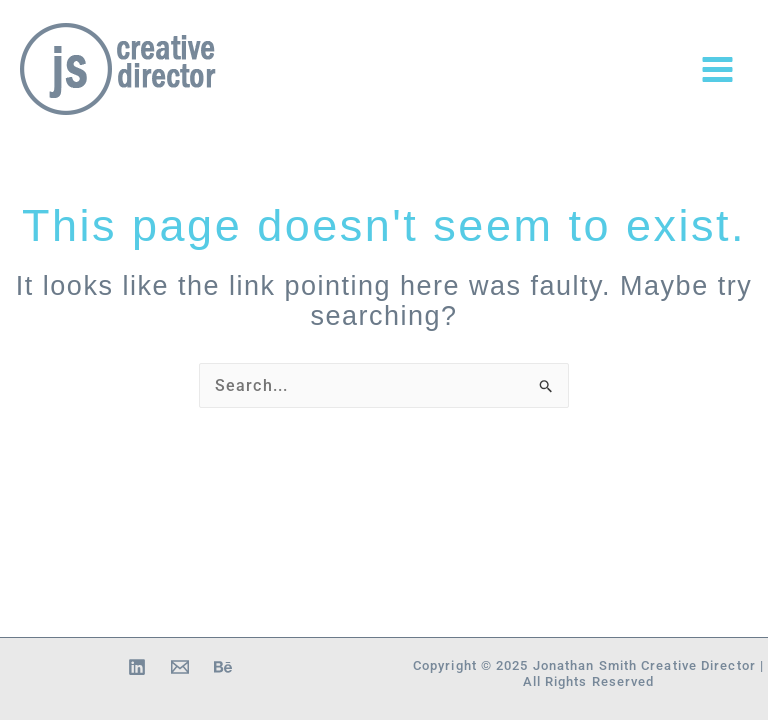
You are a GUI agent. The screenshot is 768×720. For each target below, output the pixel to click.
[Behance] (223, 667)
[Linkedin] (137, 667)
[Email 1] (180, 667)
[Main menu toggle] (717, 69)
